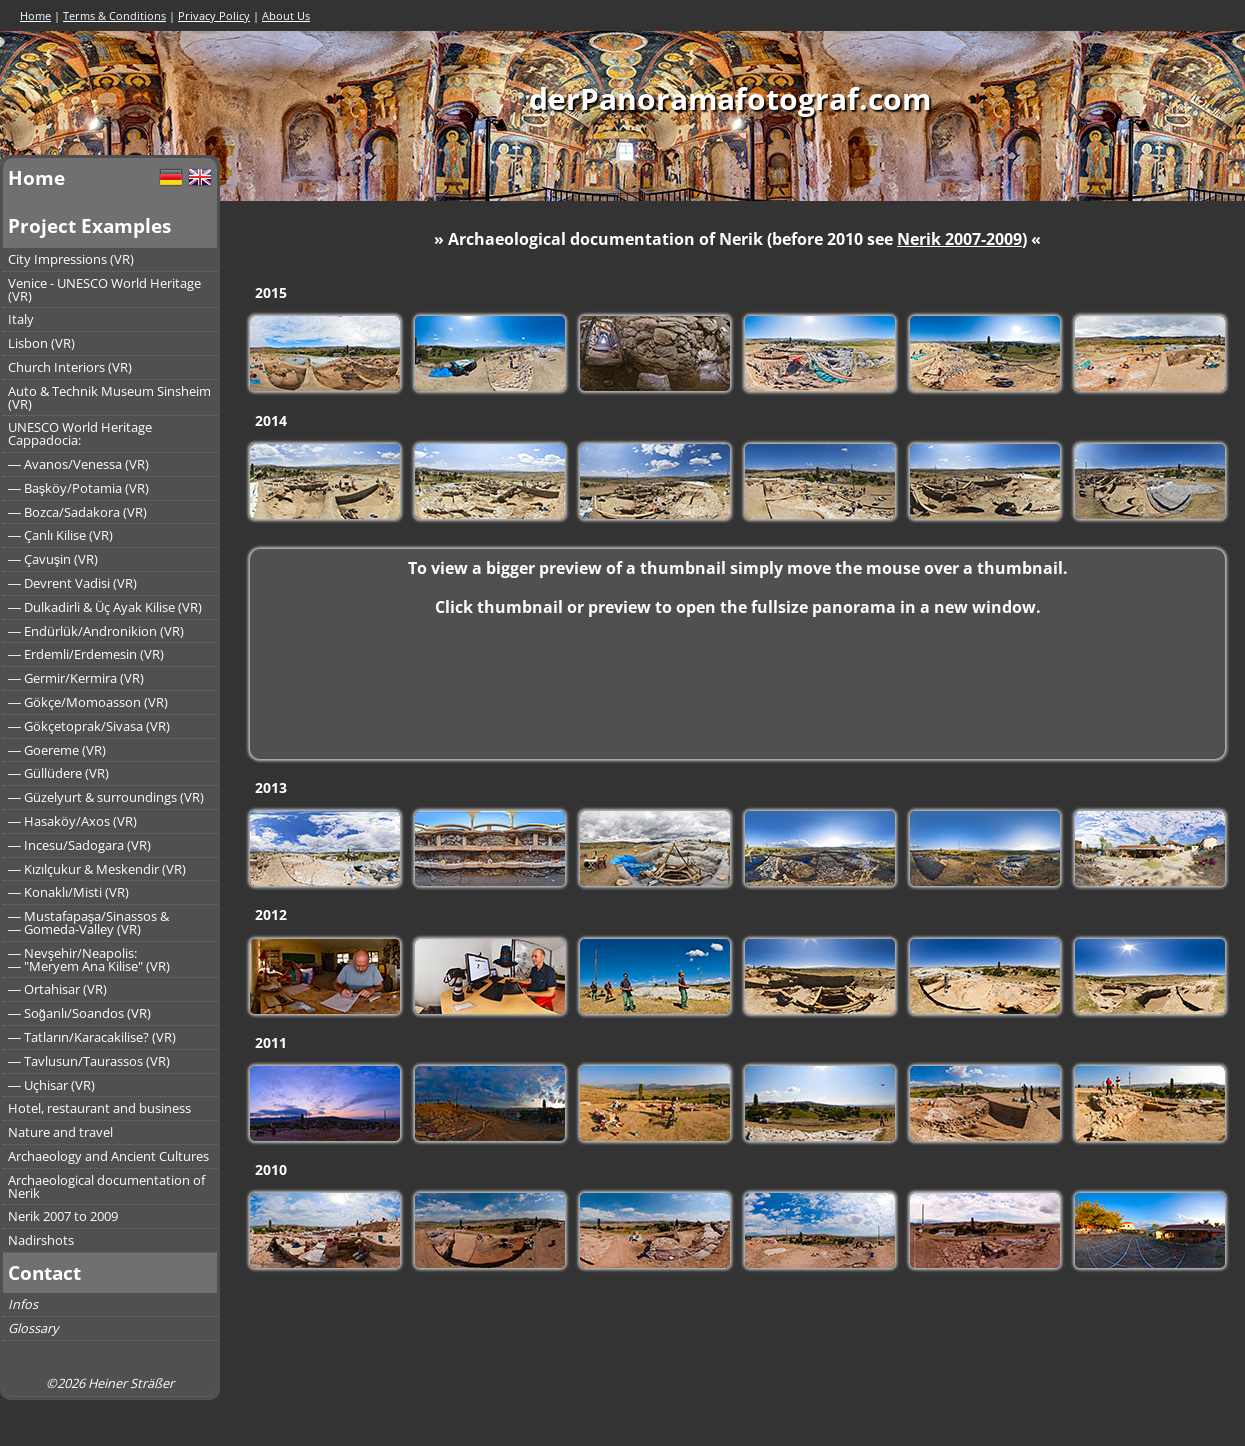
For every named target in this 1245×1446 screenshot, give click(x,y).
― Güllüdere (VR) (58, 773)
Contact (44, 1272)
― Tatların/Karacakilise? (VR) (92, 1037)
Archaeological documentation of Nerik (106, 1186)
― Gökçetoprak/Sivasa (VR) (89, 726)
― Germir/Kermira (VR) (76, 678)
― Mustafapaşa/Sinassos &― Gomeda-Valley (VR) (88, 922)
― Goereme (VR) (57, 750)
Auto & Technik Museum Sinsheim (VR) (109, 397)
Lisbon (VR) (41, 343)
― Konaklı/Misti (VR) (68, 892)
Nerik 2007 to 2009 (63, 1216)
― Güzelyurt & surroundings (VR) (106, 797)
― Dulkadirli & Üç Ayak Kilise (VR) (105, 607)
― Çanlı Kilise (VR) (60, 535)
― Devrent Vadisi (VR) (72, 583)
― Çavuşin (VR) (53, 559)
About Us (286, 15)
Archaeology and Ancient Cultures (108, 1156)
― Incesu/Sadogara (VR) (79, 845)
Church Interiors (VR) (70, 367)
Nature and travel (60, 1132)
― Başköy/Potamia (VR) (78, 488)
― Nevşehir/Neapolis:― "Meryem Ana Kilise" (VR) (89, 959)
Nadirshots (41, 1240)
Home (35, 15)
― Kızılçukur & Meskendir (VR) (97, 869)
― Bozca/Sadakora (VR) (77, 512)
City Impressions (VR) (71, 259)
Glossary (33, 1328)
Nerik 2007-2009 (959, 239)
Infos (23, 1304)
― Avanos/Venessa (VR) (78, 464)
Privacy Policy (214, 15)
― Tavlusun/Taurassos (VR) (89, 1061)
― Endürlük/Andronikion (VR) (96, 631)
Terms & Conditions (114, 15)
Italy (21, 319)
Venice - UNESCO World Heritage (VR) (104, 289)
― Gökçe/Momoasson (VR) (88, 702)
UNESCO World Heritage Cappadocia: (80, 433)
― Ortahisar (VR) (57, 989)
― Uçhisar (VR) (51, 1085)
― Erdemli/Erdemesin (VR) (86, 654)
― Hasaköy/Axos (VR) (72, 821)
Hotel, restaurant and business (99, 1108)
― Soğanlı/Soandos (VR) (79, 1013)
